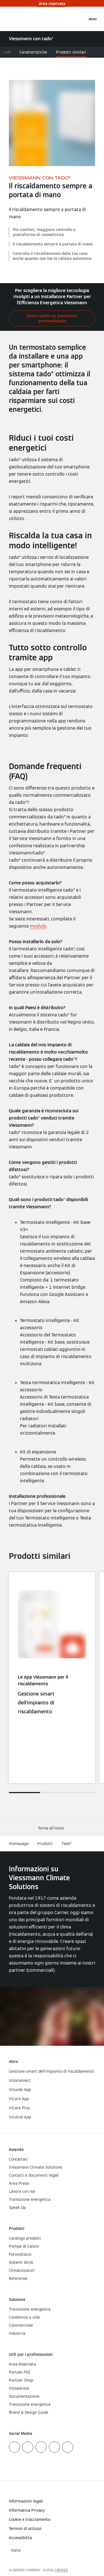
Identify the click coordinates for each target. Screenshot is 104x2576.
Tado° (67, 1843)
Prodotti (45, 1843)
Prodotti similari (71, 52)
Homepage (19, 1843)
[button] (52, 1828)
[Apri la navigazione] (93, 19)
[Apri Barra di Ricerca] (80, 18)
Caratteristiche (33, 52)
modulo (38, 926)
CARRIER (61, 2570)
